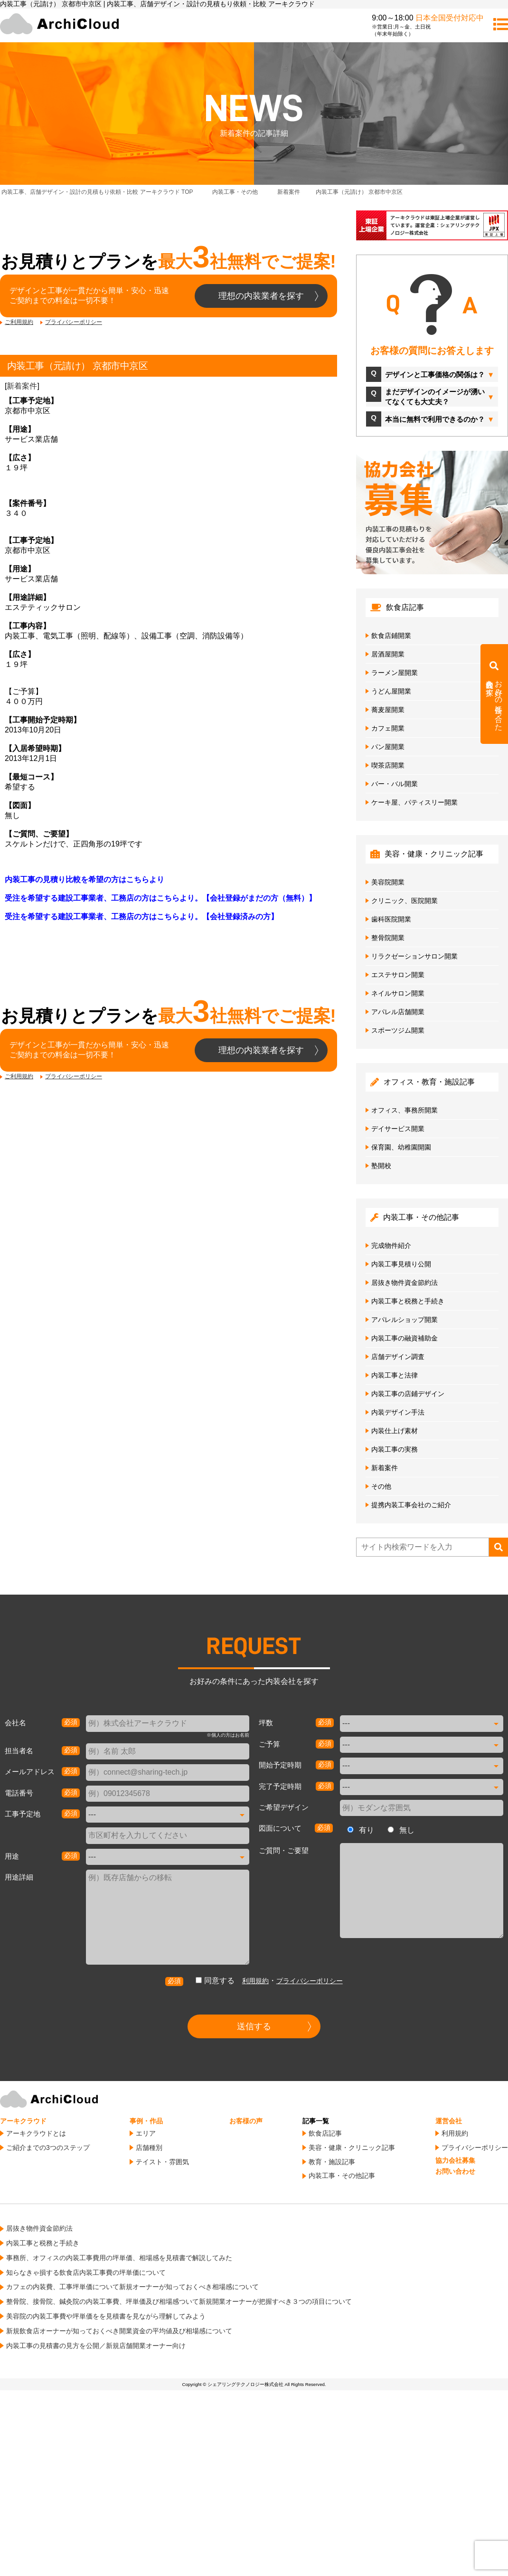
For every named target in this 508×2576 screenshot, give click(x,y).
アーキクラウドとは (36, 2133)
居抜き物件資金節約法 (404, 1282)
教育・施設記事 (332, 2162)
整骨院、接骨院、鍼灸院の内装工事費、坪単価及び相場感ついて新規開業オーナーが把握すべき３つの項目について (179, 2301)
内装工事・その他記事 (342, 2175)
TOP (97, 192)
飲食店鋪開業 (391, 635)
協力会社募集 (455, 2160)
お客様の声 (246, 2121)
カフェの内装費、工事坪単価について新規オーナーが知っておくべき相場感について (132, 2287)
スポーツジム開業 (397, 1030)
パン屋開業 (388, 746)
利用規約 (255, 1981)
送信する (254, 2026)
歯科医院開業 (391, 919)
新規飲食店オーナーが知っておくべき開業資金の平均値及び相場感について (119, 2331)
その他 (381, 1486)
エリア (146, 2133)
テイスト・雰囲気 (162, 2162)
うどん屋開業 (391, 691)
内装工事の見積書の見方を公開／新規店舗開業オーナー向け (96, 2345)
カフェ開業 (388, 728)
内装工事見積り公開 (401, 1264)
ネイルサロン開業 (397, 993)
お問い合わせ (455, 2171)
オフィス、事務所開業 (404, 1110)
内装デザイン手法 (397, 1412)
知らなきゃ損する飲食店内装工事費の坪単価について (86, 2272)
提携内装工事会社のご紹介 (411, 1505)
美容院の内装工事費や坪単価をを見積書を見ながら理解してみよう (106, 2316)
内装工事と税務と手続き (407, 1301)
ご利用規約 (19, 322)
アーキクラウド (23, 2121)
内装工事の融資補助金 (404, 1338)
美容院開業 (388, 882)
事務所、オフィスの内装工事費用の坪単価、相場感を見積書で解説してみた (119, 2258)
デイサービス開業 (397, 1128)
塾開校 (381, 1165)
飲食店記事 (325, 2133)
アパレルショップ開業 (404, 1319)
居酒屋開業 (388, 654)
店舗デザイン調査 (397, 1356)
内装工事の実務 (394, 1449)
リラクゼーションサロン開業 (414, 956)
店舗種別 (149, 2147)
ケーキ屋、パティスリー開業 (414, 802)
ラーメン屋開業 (394, 672)
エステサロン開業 (397, 974)
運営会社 (448, 2121)
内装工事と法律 (394, 1375)
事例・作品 (146, 2121)
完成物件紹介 (391, 1245)
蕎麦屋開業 (388, 709)
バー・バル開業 (394, 783)
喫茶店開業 (388, 765)
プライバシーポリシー (73, 322)
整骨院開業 (388, 937)
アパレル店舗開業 (397, 1011)
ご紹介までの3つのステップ (48, 2147)
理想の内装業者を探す (261, 296)
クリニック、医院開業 (404, 900)
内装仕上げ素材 (394, 1430)
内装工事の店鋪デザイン (407, 1393)
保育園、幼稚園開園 (401, 1147)
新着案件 (22, 386)
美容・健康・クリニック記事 (352, 2147)
